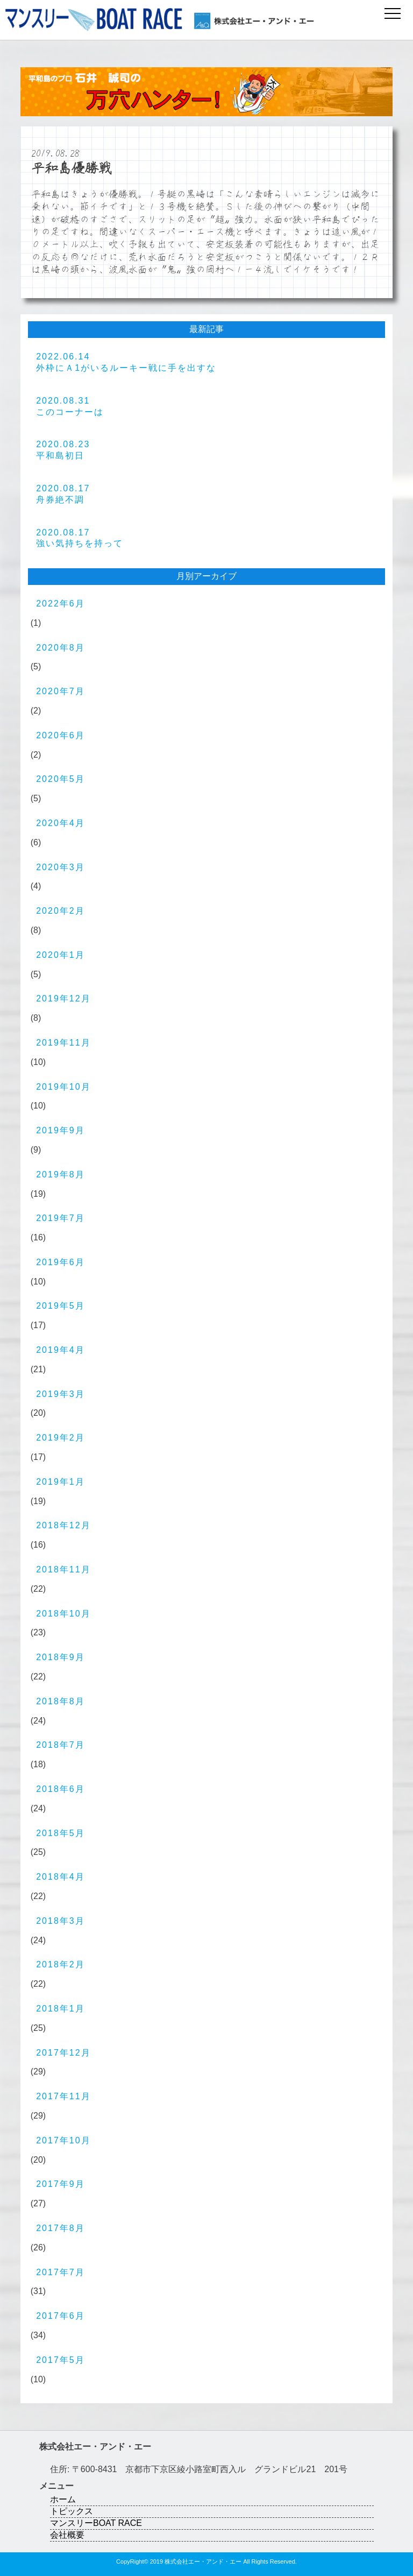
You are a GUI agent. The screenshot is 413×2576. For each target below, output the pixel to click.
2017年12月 (63, 2052)
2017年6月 (60, 2315)
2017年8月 (60, 2228)
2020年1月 (60, 954)
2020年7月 (60, 691)
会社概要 (67, 2534)
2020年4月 (60, 823)
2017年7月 (60, 2272)
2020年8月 (60, 647)
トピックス (71, 2511)
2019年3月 (60, 1394)
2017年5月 (60, 2360)
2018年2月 (60, 1964)
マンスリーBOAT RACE (96, 2523)
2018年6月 (60, 1789)
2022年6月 (60, 603)
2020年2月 (60, 910)
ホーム (63, 2499)
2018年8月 (60, 1701)
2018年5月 (60, 1833)
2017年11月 (63, 2096)
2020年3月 (60, 867)
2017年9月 (60, 2184)
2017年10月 (63, 2140)
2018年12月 (63, 1525)
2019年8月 (60, 1174)
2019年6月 (60, 1262)
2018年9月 (60, 1657)
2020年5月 (60, 779)
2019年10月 (63, 1086)
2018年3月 (60, 1920)
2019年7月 (60, 1218)
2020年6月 (60, 735)
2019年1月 (60, 1481)
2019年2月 (60, 1437)
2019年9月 (60, 1130)
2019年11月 (63, 1042)
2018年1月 (60, 2008)
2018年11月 (63, 1569)
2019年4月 (60, 1349)
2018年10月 (63, 1613)
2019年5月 (60, 1305)
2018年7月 (60, 1744)
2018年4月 (60, 1876)
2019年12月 (63, 998)
